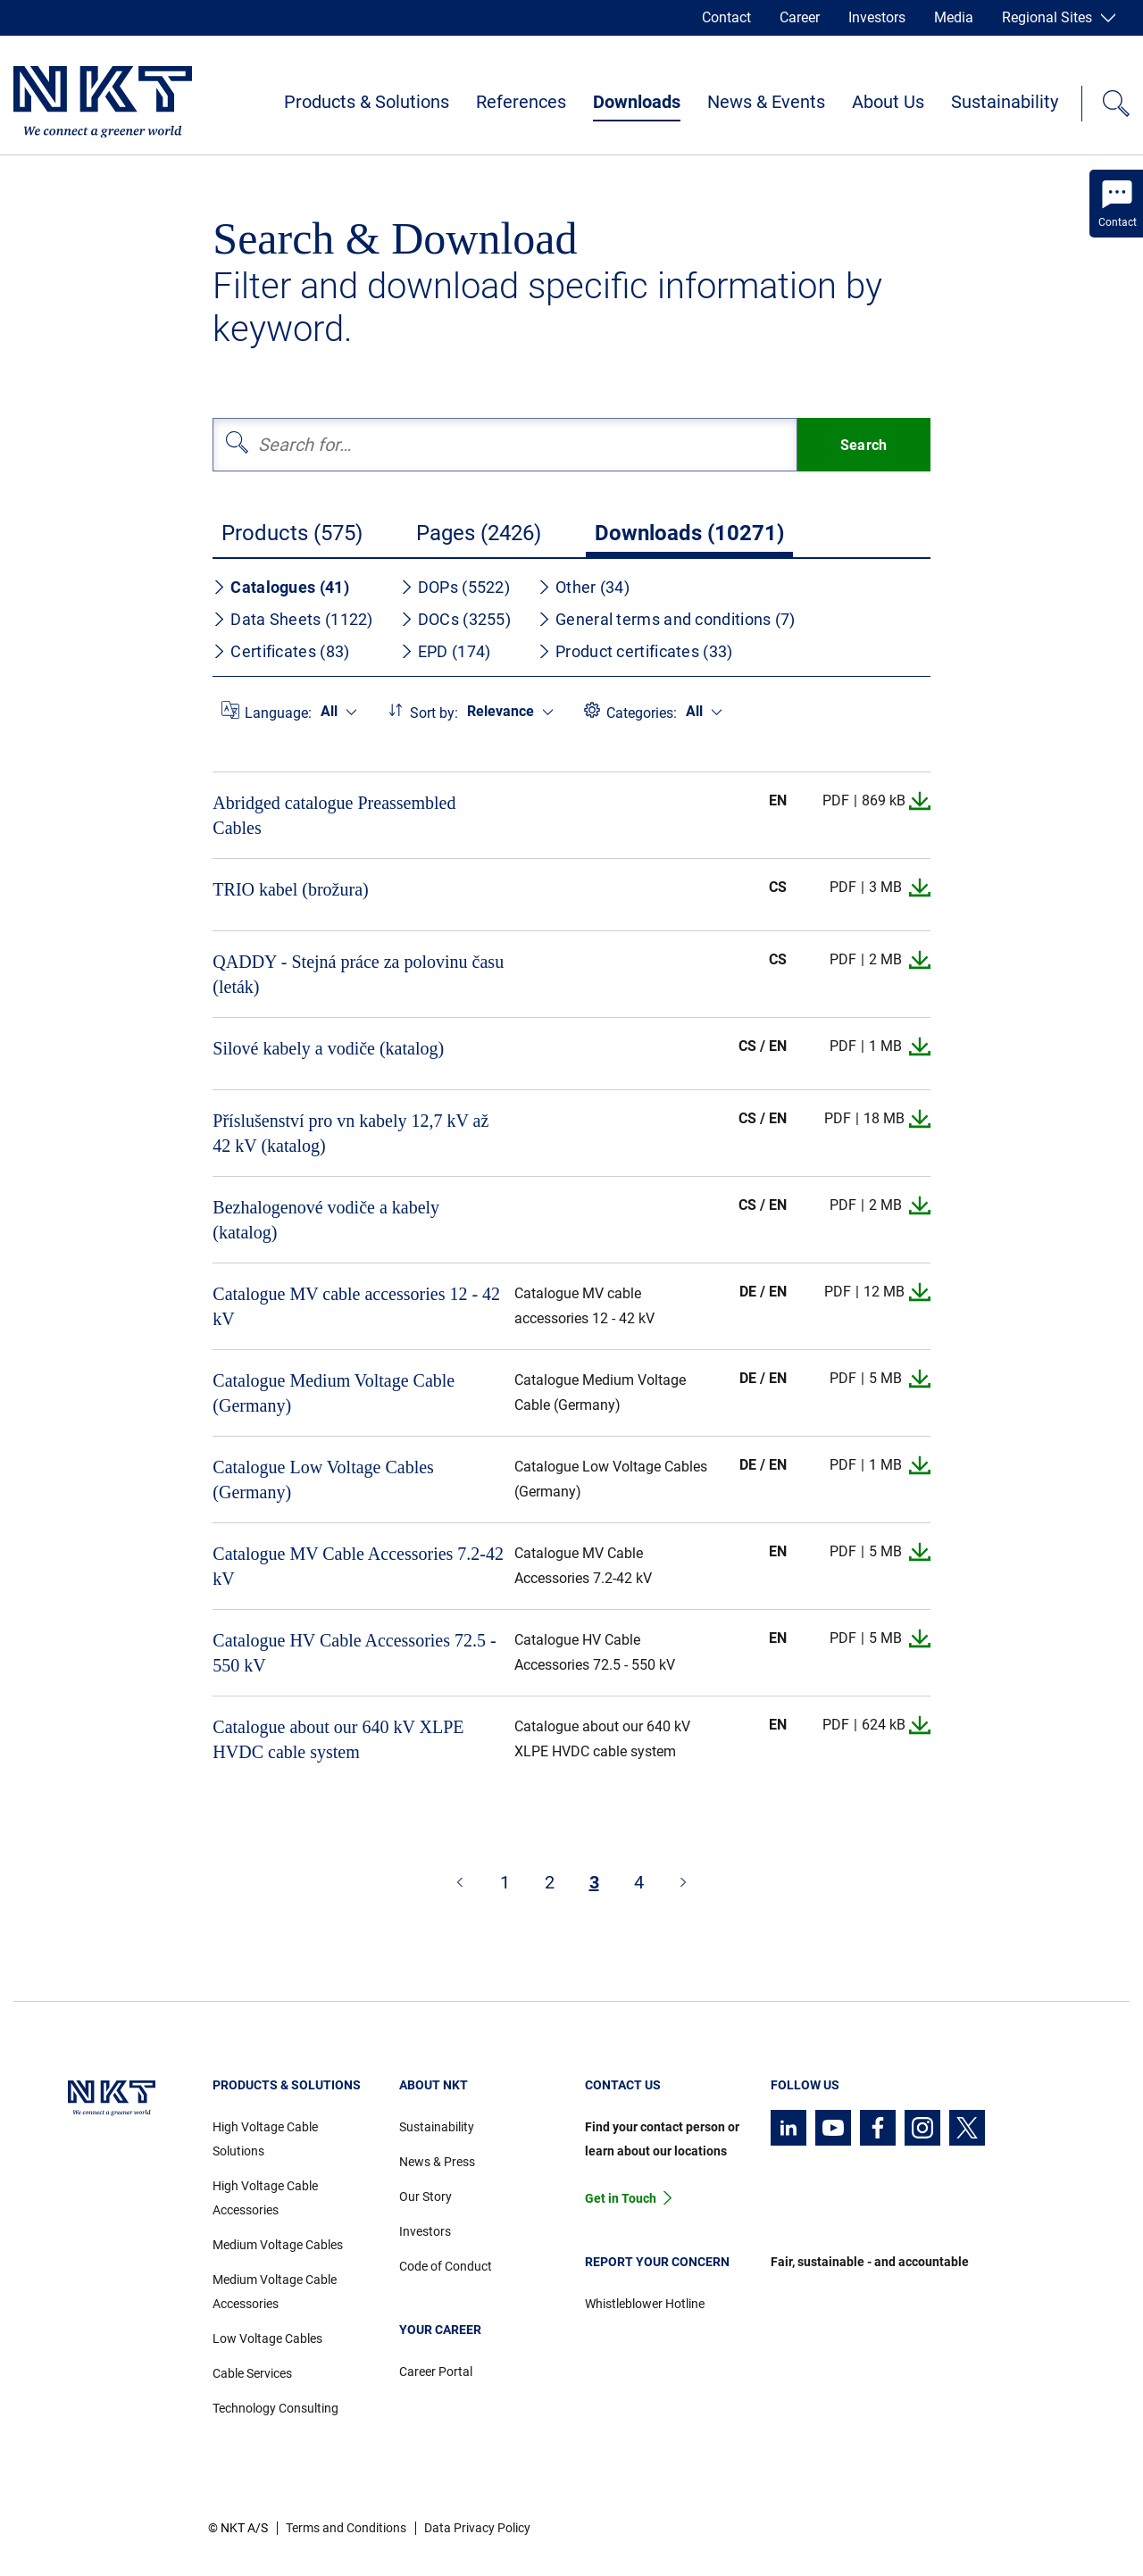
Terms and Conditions (346, 2528)
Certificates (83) (281, 651)
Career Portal (435, 2371)
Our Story (425, 2196)
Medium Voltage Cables (278, 2245)
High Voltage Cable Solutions (265, 2139)
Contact (726, 17)
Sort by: (434, 712)
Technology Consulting (275, 2408)
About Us (888, 102)
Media (953, 17)
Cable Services (252, 2373)
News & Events (766, 102)
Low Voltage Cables (267, 2338)
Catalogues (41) (281, 587)
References (521, 102)
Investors (876, 17)
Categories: (641, 712)
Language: (278, 712)
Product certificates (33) (635, 651)
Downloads (636, 102)
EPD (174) (445, 651)
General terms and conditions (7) (667, 619)
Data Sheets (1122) (292, 619)
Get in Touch (620, 2198)
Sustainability (1004, 102)
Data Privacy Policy (477, 2528)
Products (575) (292, 533)
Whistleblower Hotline (645, 2304)
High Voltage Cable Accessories (265, 2198)
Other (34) (584, 587)
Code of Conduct (445, 2266)
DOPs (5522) (455, 587)
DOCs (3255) (455, 619)
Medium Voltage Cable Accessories (275, 2291)
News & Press (437, 2162)
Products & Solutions (366, 102)
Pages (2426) (478, 533)
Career (800, 17)
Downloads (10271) (689, 533)
